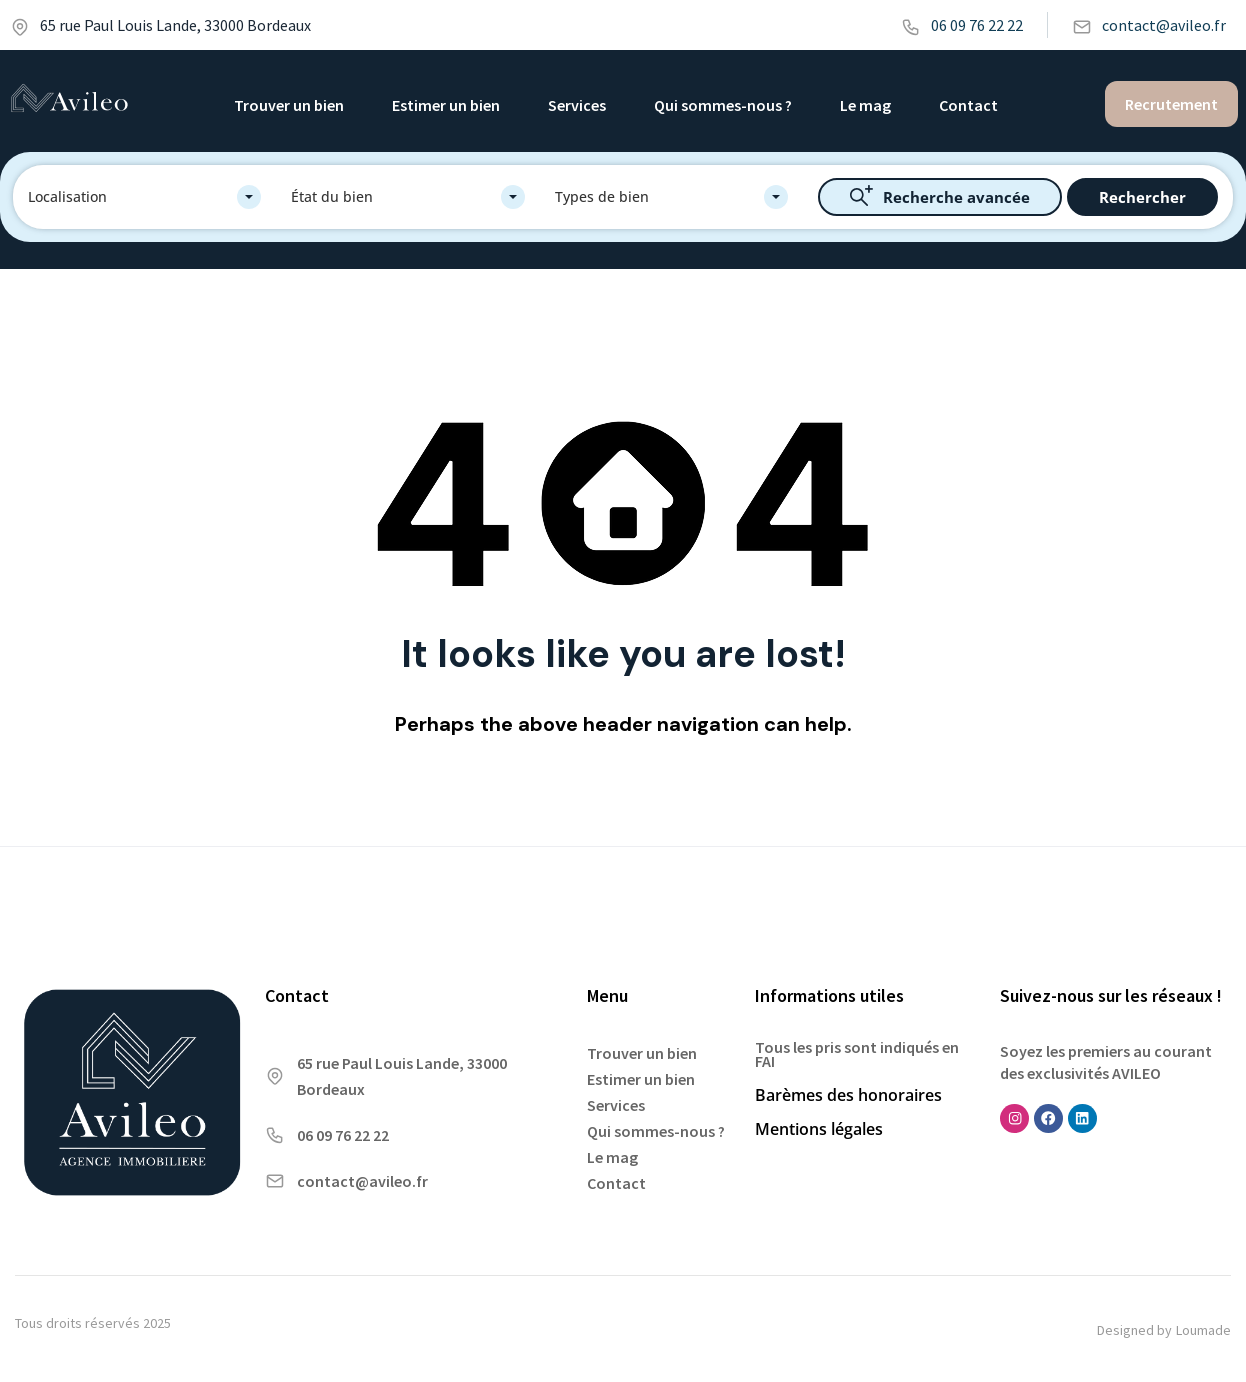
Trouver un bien (289, 105)
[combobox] (144, 197)
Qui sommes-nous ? (723, 105)
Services (577, 105)
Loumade (1203, 1330)
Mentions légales (819, 1129)
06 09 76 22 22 (962, 25)
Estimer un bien (446, 105)
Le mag (865, 105)
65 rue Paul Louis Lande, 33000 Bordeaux (160, 25)
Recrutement (1171, 104)
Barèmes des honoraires (848, 1095)
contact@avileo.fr (1149, 25)
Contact (968, 105)
